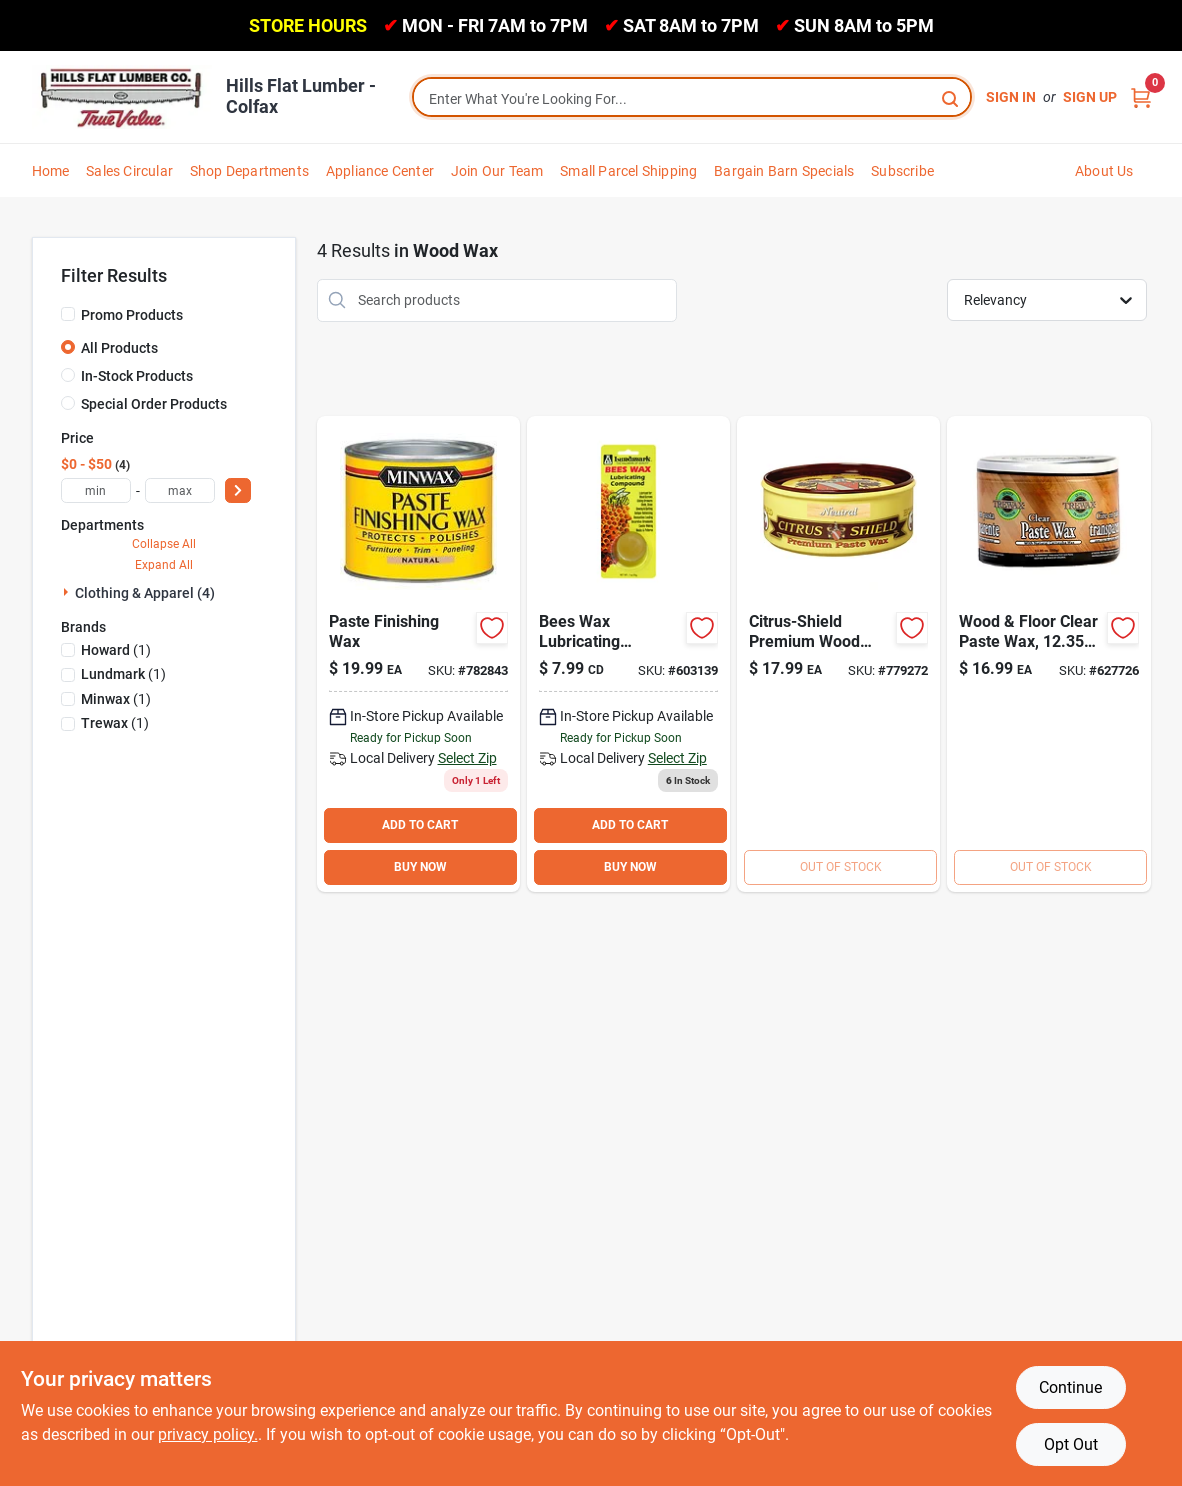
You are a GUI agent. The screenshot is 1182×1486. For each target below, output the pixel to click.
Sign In (1011, 97)
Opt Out (1071, 1444)
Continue (1070, 1387)
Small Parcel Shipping (628, 171)
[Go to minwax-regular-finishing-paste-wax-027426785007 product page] (418, 654)
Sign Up (1090, 97)
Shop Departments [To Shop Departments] (249, 171)
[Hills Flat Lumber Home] (122, 97)
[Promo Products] (68, 314)
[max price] (180, 490)
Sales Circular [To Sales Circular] (129, 171)
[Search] (951, 97)
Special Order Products (154, 404)
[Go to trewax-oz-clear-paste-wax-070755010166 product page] (1048, 654)
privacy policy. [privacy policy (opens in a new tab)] (208, 1434)
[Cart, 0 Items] (1141, 97)
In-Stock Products (137, 376)
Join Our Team (497, 171)
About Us (1104, 171)
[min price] (96, 490)
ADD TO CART (420, 825)
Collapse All (164, 544)
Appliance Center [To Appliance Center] (380, 171)
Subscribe (902, 171)
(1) (116, 650)
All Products (119, 348)
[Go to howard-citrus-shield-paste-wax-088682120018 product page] (838, 654)
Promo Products (132, 315)
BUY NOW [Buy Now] (420, 867)
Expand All (164, 565)
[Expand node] (68, 592)
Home (51, 171)
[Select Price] (238, 490)
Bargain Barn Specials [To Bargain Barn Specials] (784, 171)
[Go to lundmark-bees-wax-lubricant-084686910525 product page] (628, 654)
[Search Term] (692, 99)
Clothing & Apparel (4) (145, 593)
